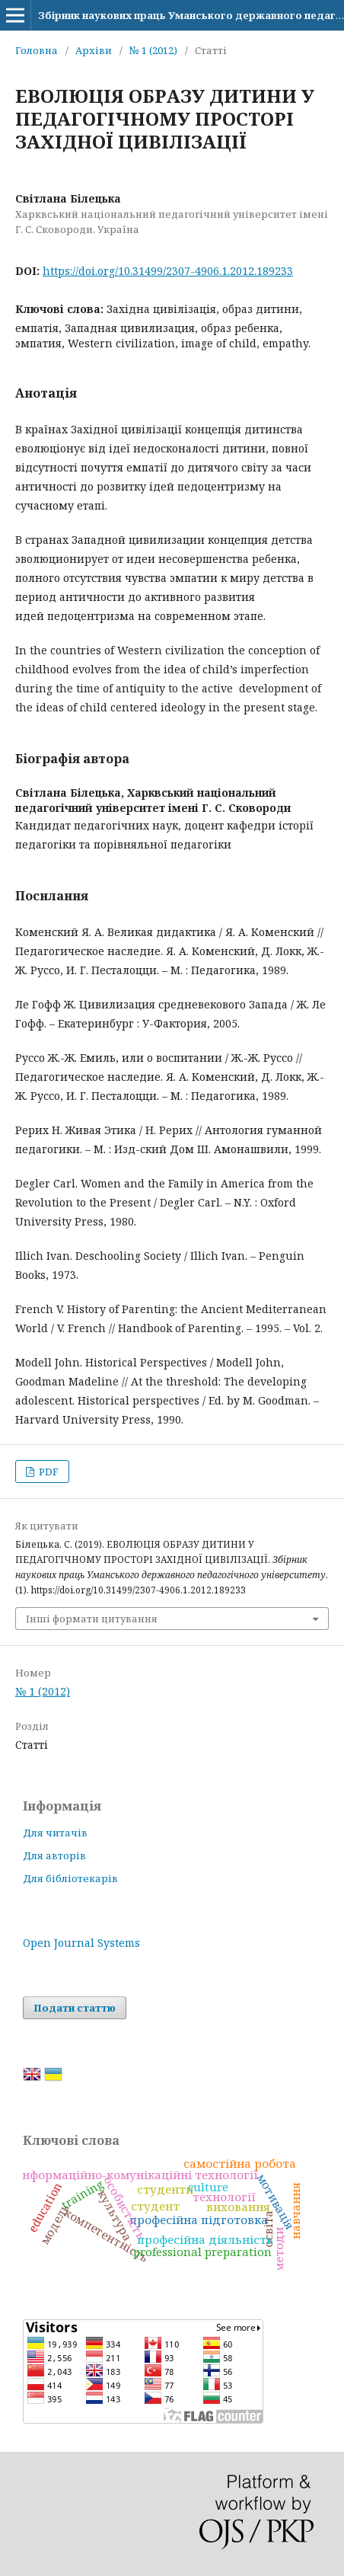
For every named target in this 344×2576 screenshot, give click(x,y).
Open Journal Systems (81, 1942)
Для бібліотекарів (70, 1878)
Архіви (93, 50)
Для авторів (54, 1855)
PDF (48, 1471)
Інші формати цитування (92, 1618)
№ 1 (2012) (153, 50)
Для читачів (55, 1832)
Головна (36, 50)
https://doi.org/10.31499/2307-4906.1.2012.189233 (168, 271)
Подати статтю (74, 2008)
